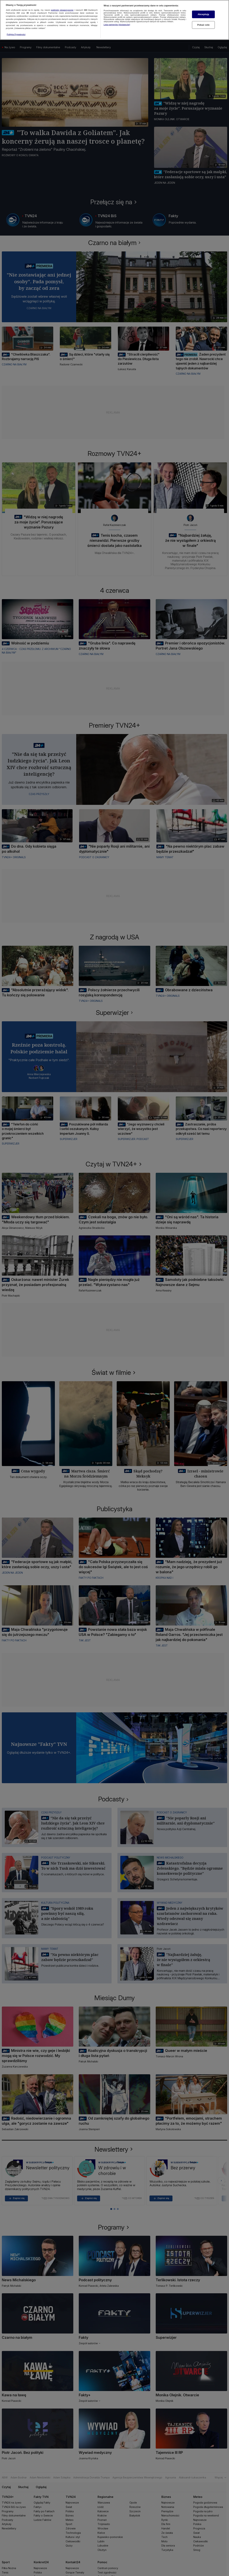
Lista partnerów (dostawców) (117, 24)
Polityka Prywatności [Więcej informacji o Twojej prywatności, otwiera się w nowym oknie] (16, 34)
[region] (114, 20)
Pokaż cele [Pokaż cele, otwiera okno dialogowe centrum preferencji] (203, 24)
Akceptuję (203, 14)
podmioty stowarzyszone (62, 10)
